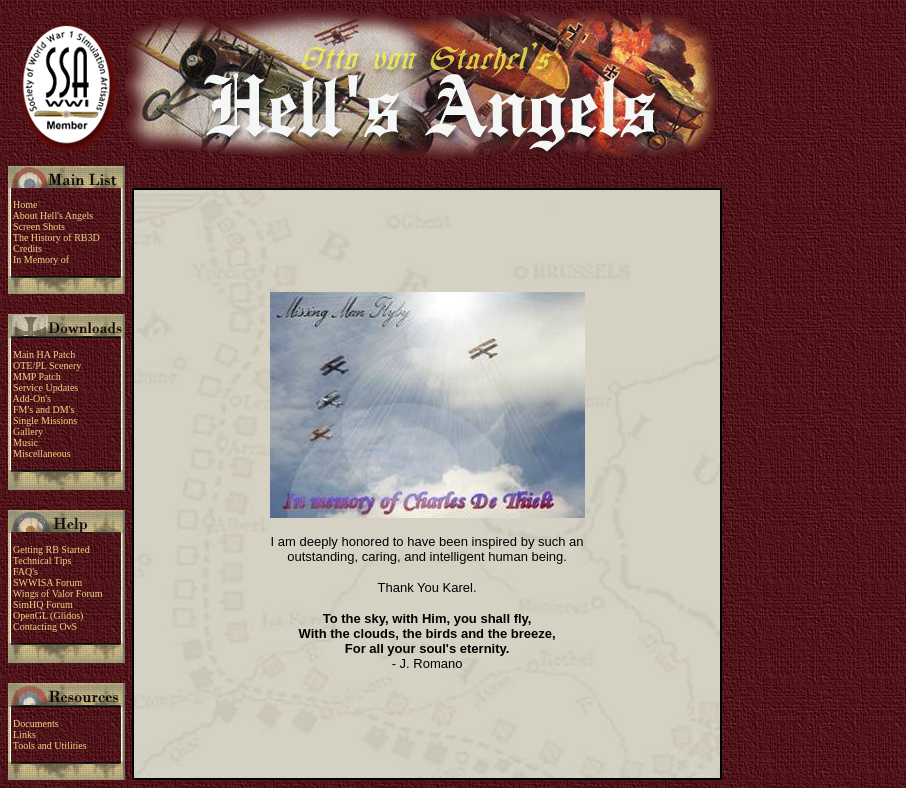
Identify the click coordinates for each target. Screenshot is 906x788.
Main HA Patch (41, 354)
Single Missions (45, 420)
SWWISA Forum (47, 582)
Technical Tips (43, 560)
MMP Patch (34, 376)
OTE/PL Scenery (47, 365)
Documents (35, 723)
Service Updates (45, 387)
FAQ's (25, 571)
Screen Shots (39, 226)
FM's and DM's (43, 409)
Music (25, 442)
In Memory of (41, 259)
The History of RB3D (54, 237)
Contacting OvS (45, 626)
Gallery (28, 431)
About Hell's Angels (52, 215)
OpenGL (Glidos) (48, 615)
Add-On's (31, 398)
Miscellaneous (42, 453)
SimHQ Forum (43, 604)
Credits (27, 248)
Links (24, 734)
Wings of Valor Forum (58, 593)
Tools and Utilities (50, 745)
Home (24, 204)
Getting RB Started (51, 549)
